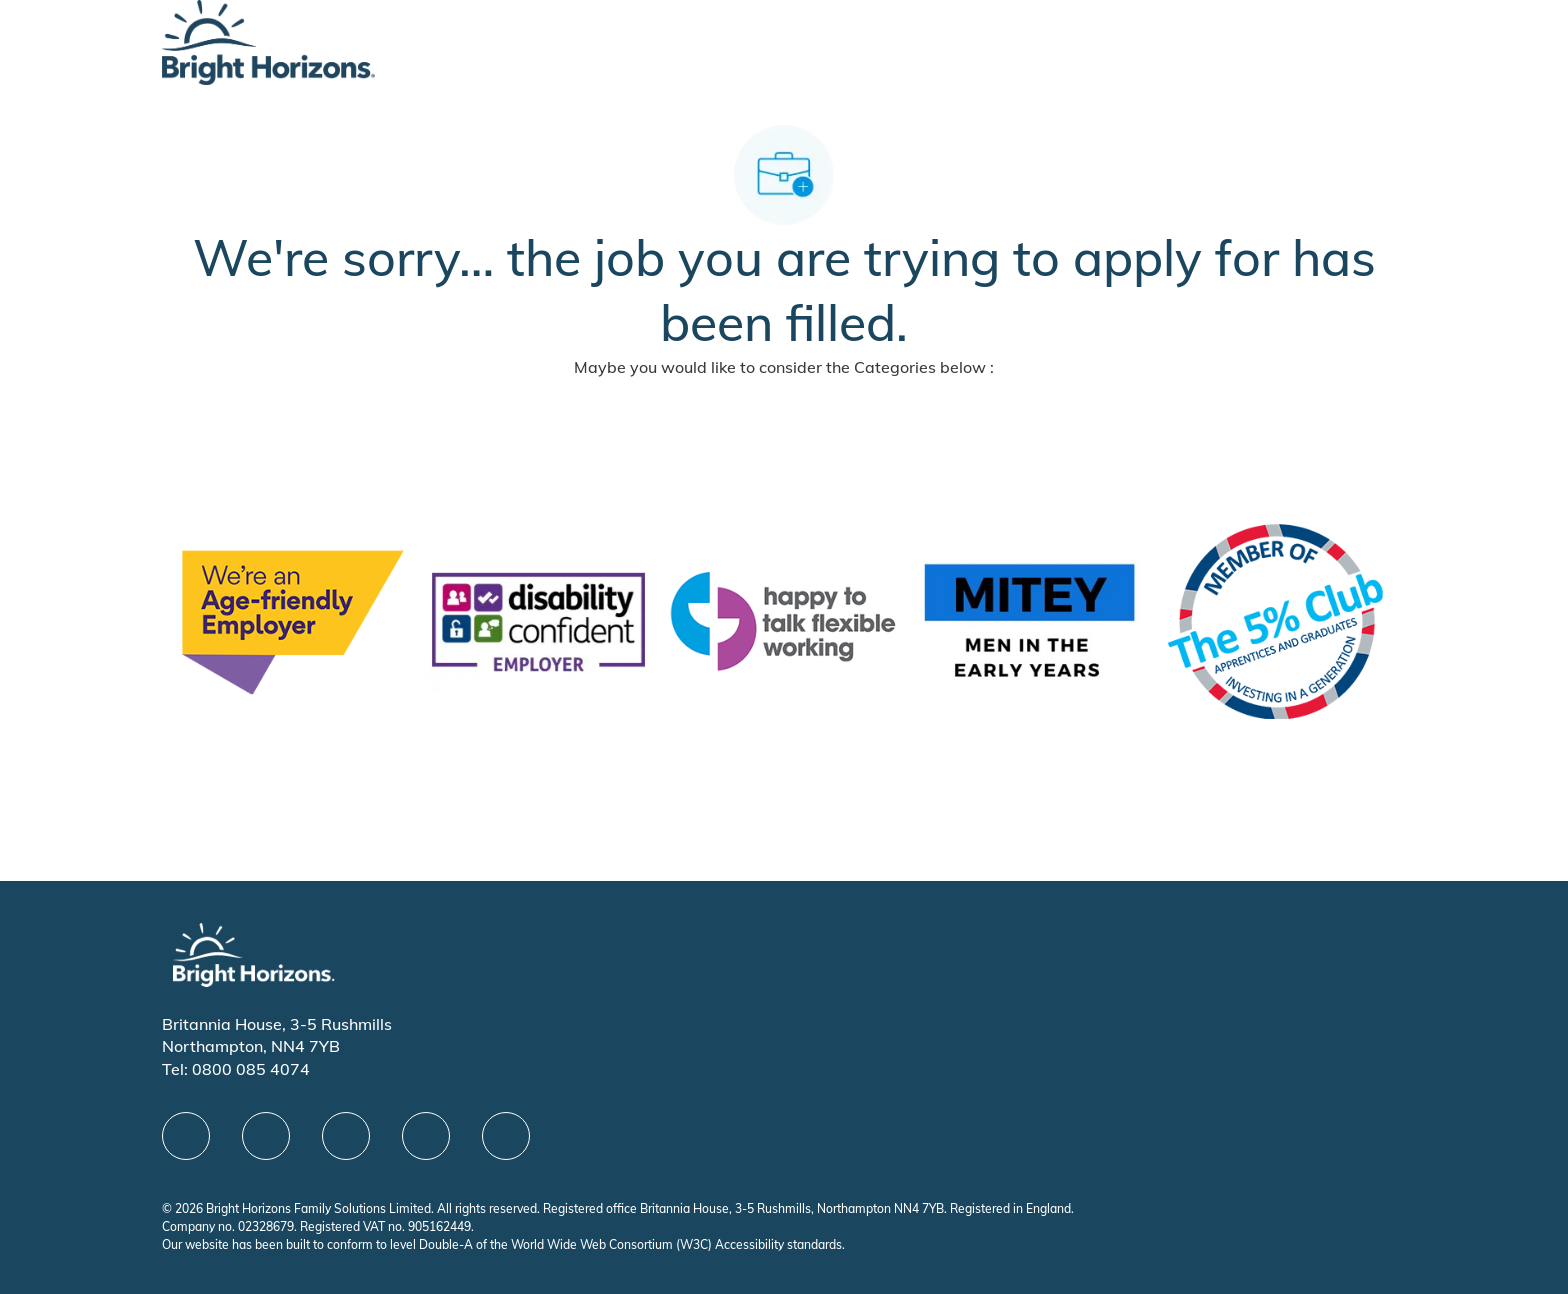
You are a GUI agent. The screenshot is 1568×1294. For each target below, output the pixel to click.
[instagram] (506, 1136)
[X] (346, 1136)
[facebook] (186, 1136)
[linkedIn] (266, 1136)
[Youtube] (426, 1136)
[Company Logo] (268, 40)
